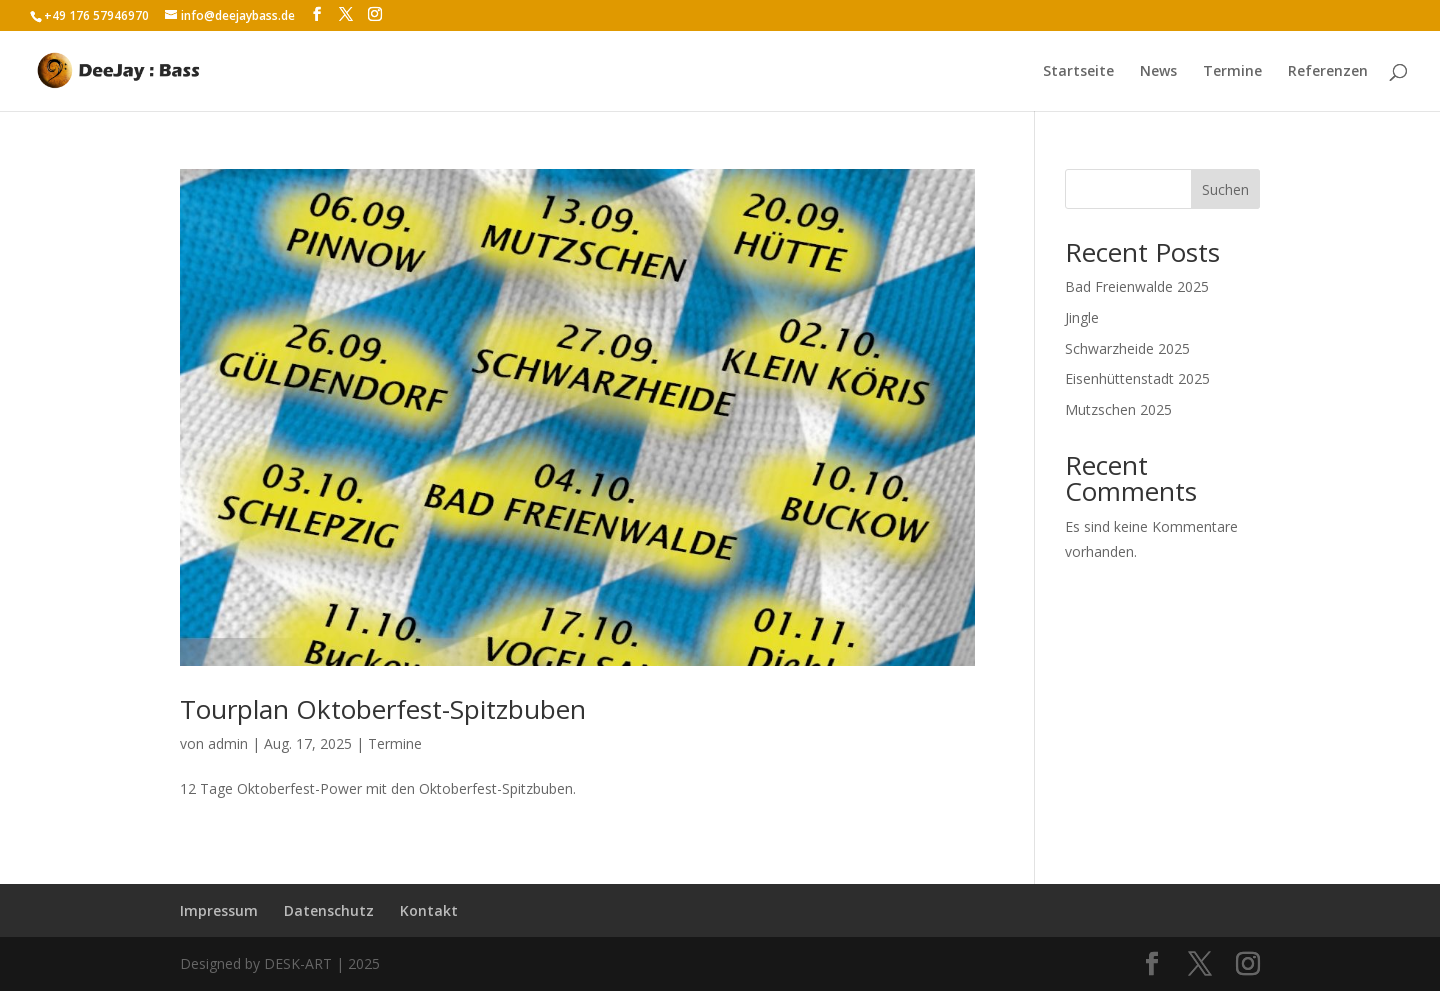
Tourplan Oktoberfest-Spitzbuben (383, 709)
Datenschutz (329, 910)
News (1158, 72)
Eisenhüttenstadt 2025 (1137, 378)
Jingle (1082, 317)
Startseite (1078, 72)
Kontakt (429, 910)
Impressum (219, 910)
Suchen (1225, 189)
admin (228, 743)
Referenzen (1328, 72)
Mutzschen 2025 (1118, 409)
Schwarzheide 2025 (1127, 348)
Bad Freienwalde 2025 (1137, 286)
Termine (1232, 72)
